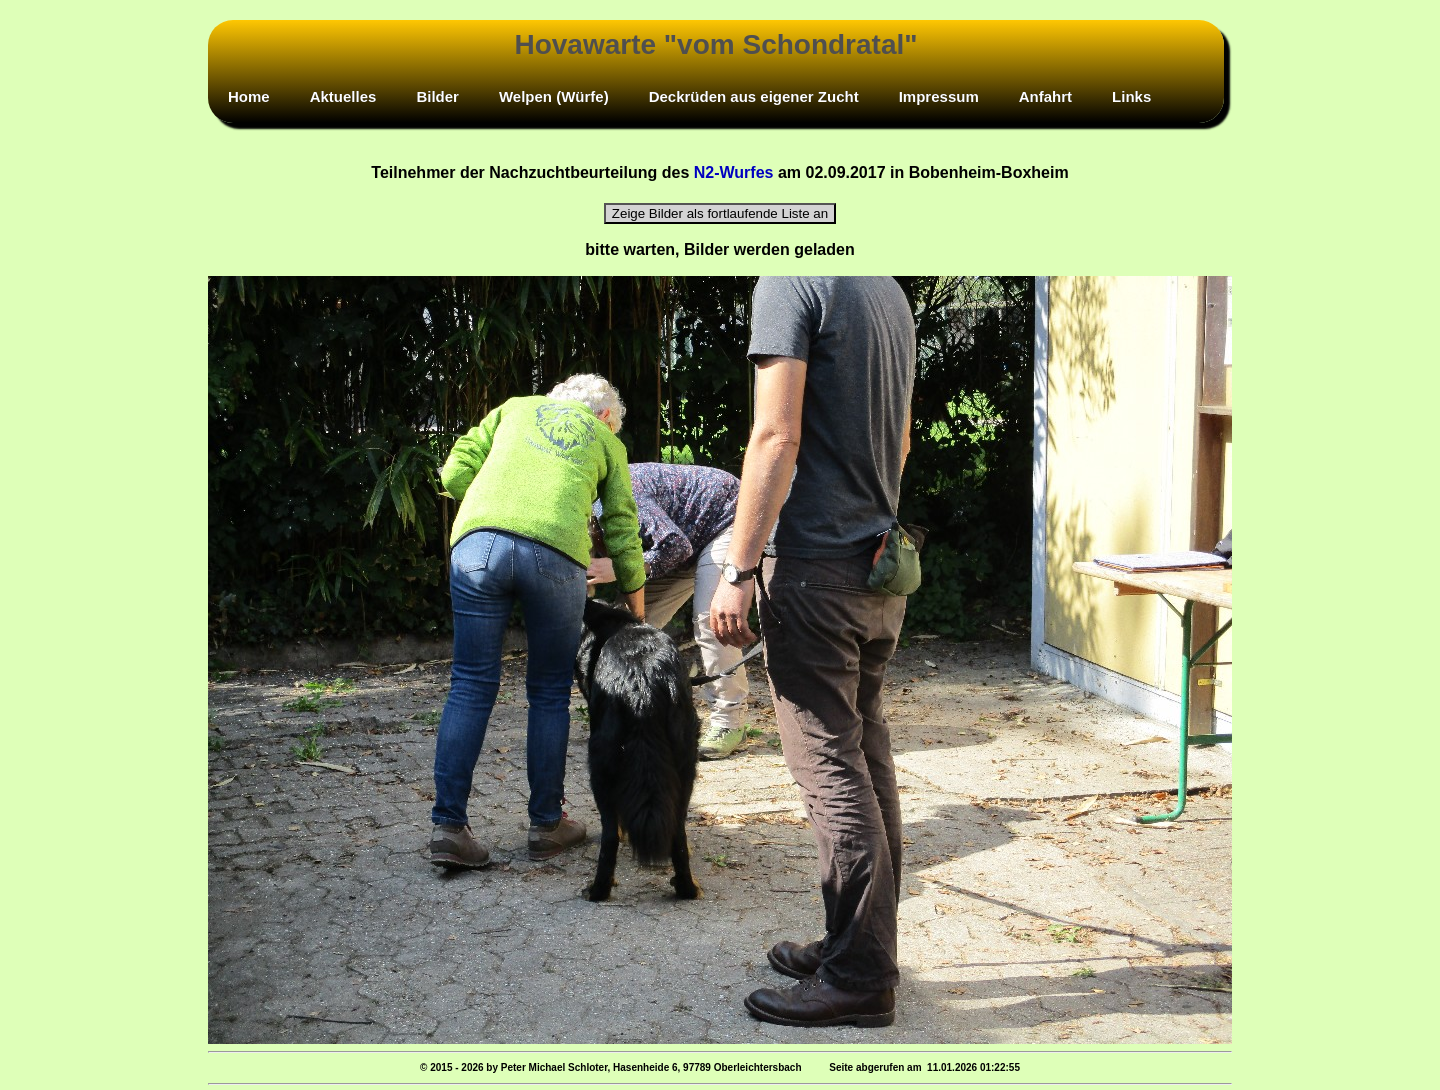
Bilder (437, 96)
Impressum (939, 96)
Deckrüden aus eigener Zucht (754, 96)
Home (249, 96)
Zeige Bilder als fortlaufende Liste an (720, 213)
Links (1131, 96)
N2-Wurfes (734, 172)
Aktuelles (343, 96)
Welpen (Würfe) (554, 96)
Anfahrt (1045, 96)
